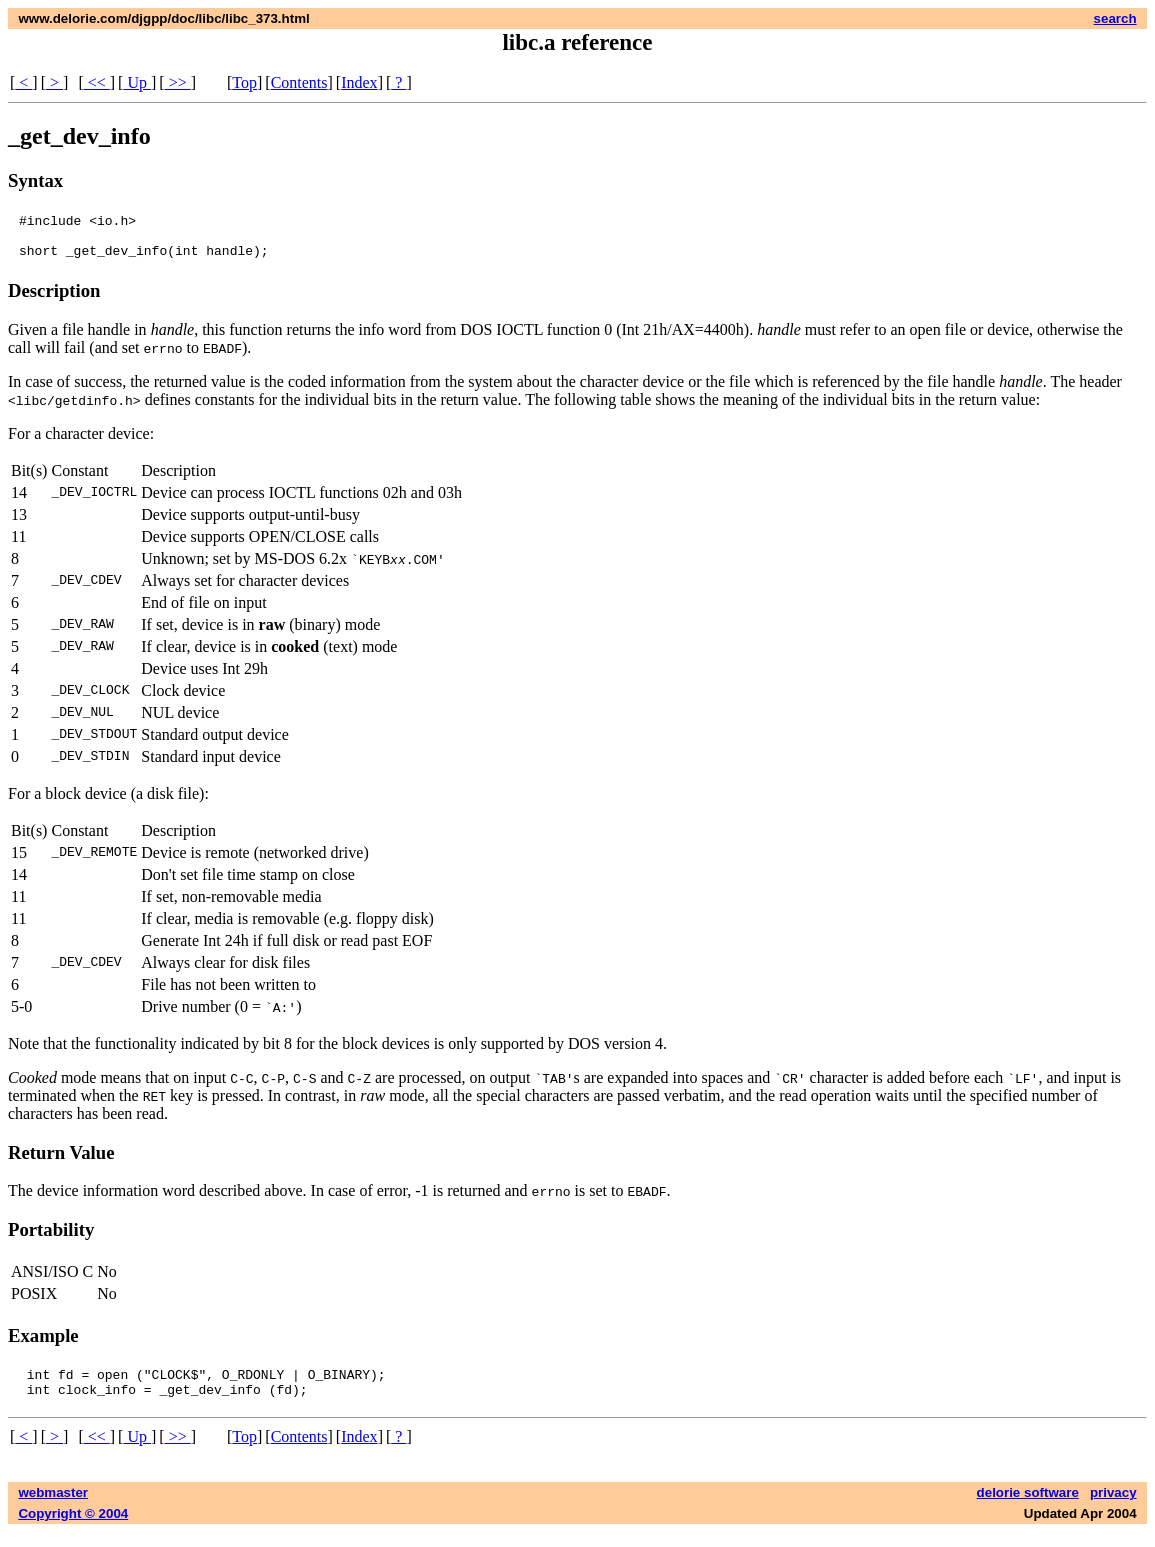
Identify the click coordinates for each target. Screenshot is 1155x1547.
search (1115, 18)
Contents (299, 82)
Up (137, 82)
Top (244, 82)
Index (359, 82)
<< (97, 82)
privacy (1113, 1507)
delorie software (1028, 1507)
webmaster (53, 1507)
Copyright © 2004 (73, 1528)
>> (178, 82)
